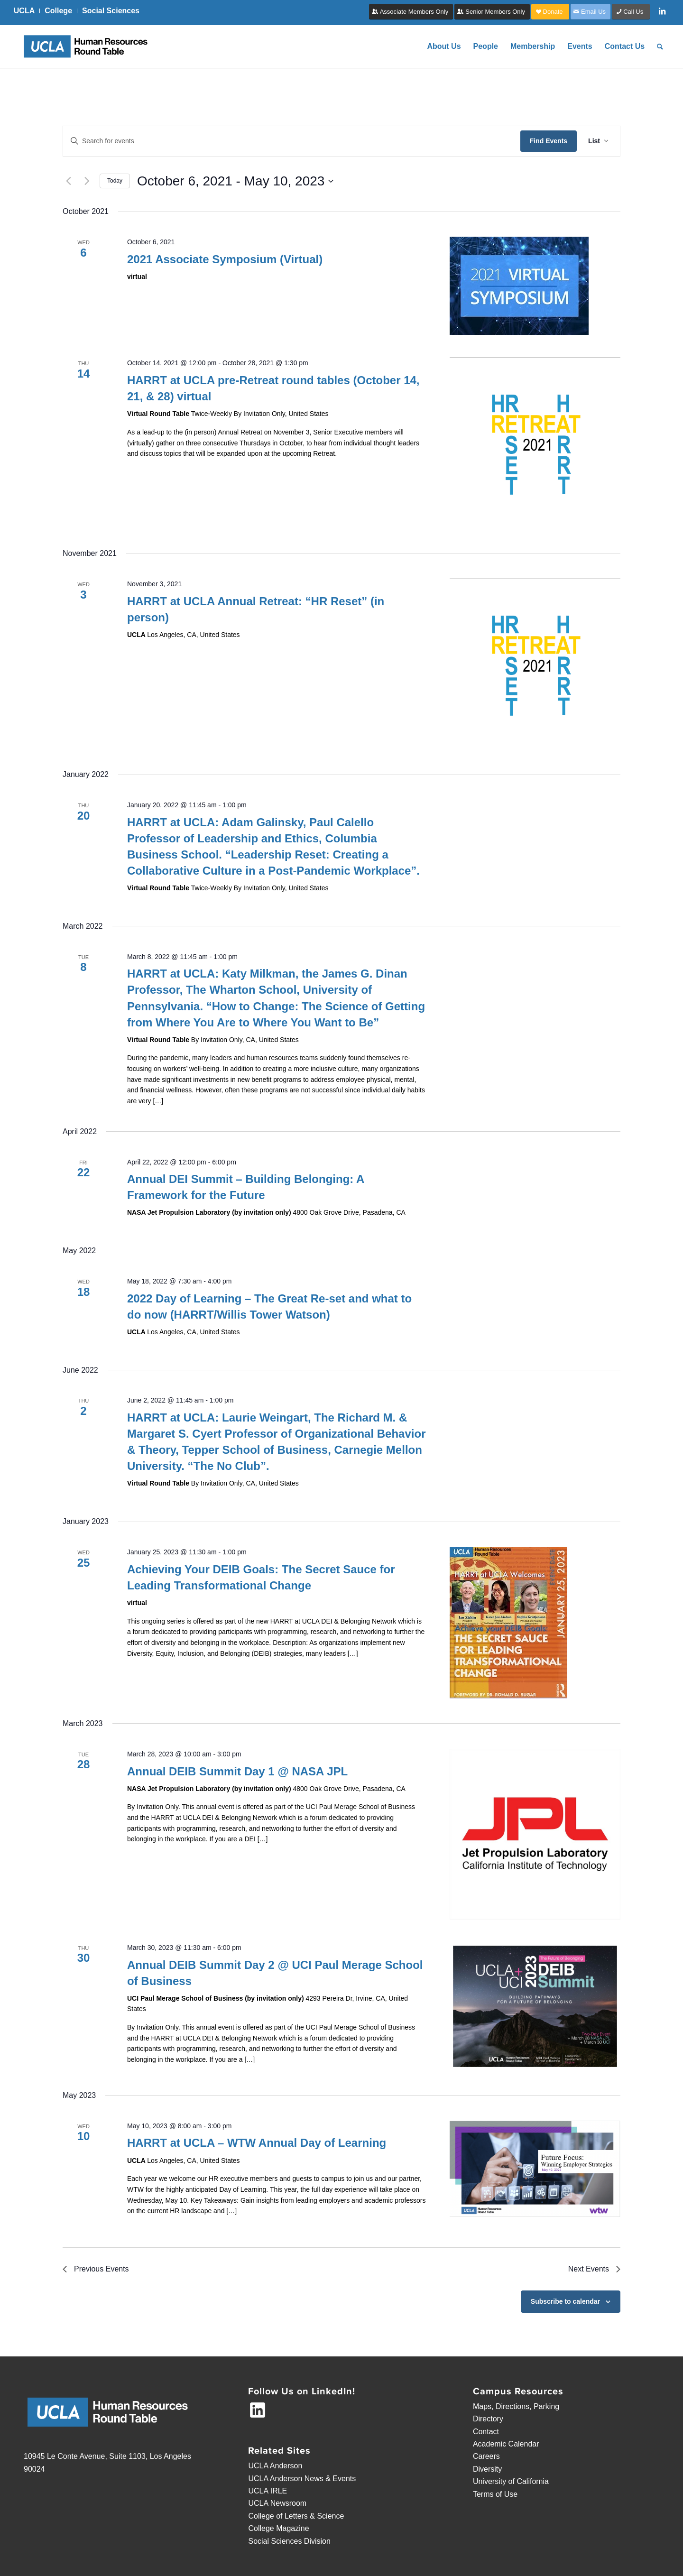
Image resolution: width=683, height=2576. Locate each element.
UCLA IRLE (267, 2491)
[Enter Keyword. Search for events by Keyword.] (291, 141)
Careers (486, 2456)
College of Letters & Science (296, 2516)
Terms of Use (495, 2494)
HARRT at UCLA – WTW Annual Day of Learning (256, 2142)
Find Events (548, 141)
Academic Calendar (506, 2444)
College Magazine (278, 2528)
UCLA (24, 11)
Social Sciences (110, 11)
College (58, 11)
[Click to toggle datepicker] (235, 181)
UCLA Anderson (275, 2466)
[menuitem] (27, 11)
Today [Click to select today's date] (114, 180)
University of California (511, 2481)
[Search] (660, 46)
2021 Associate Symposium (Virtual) (225, 259)
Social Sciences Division (289, 2541)
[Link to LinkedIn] (662, 11)
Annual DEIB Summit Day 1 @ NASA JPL (237, 1771)
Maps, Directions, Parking (516, 2406)
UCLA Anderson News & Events (302, 2478)
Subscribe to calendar (565, 2301)
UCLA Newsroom (277, 2503)
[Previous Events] (68, 181)
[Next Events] (86, 181)
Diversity (487, 2469)
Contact (486, 2432)
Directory (488, 2419)
